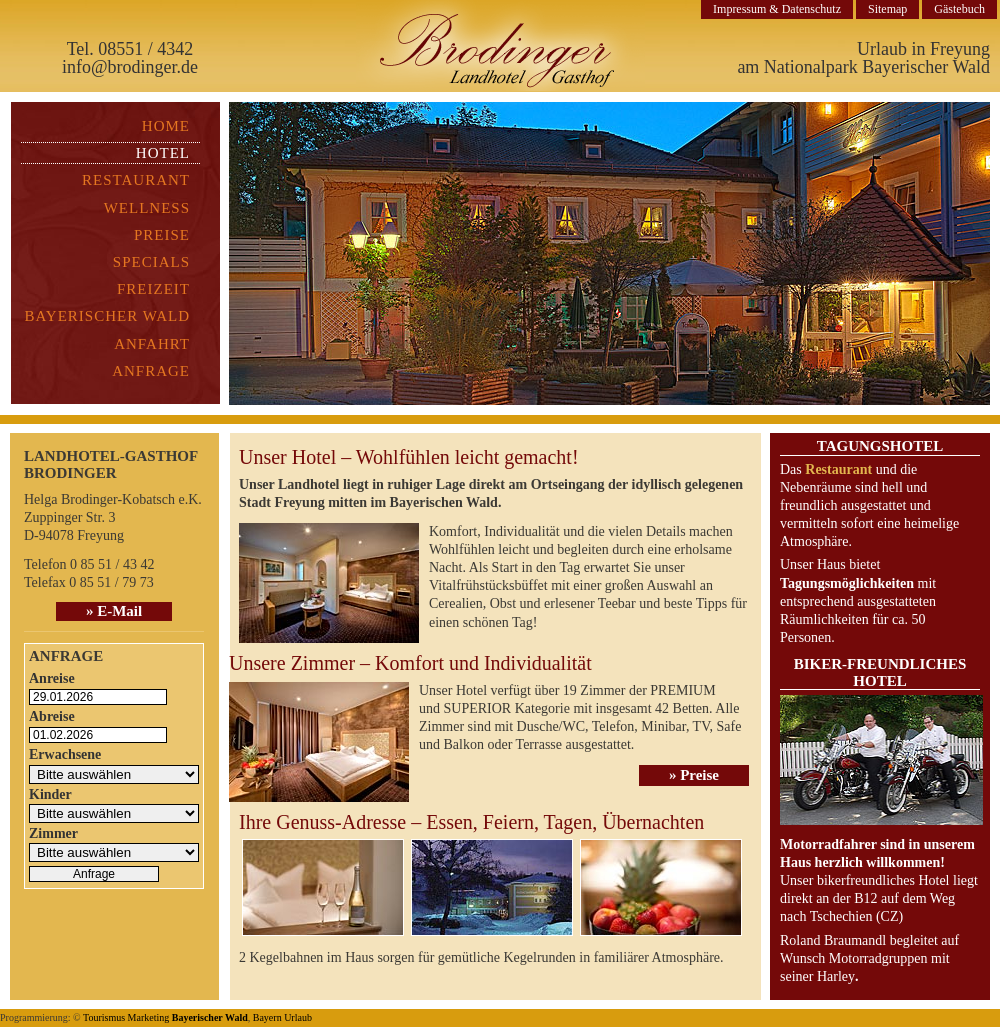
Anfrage (151, 371)
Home (166, 126)
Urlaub (298, 1017)
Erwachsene (65, 754)
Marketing (149, 1017)
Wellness (147, 208)
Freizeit (153, 289)
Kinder (50, 794)
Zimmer (53, 833)
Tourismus (104, 1017)
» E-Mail (114, 611)
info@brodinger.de (130, 67)
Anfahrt (152, 344)
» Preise (694, 775)
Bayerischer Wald (107, 316)
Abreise (52, 716)
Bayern (267, 1017)
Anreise (52, 678)
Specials (151, 262)
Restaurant (136, 180)
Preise (162, 235)
